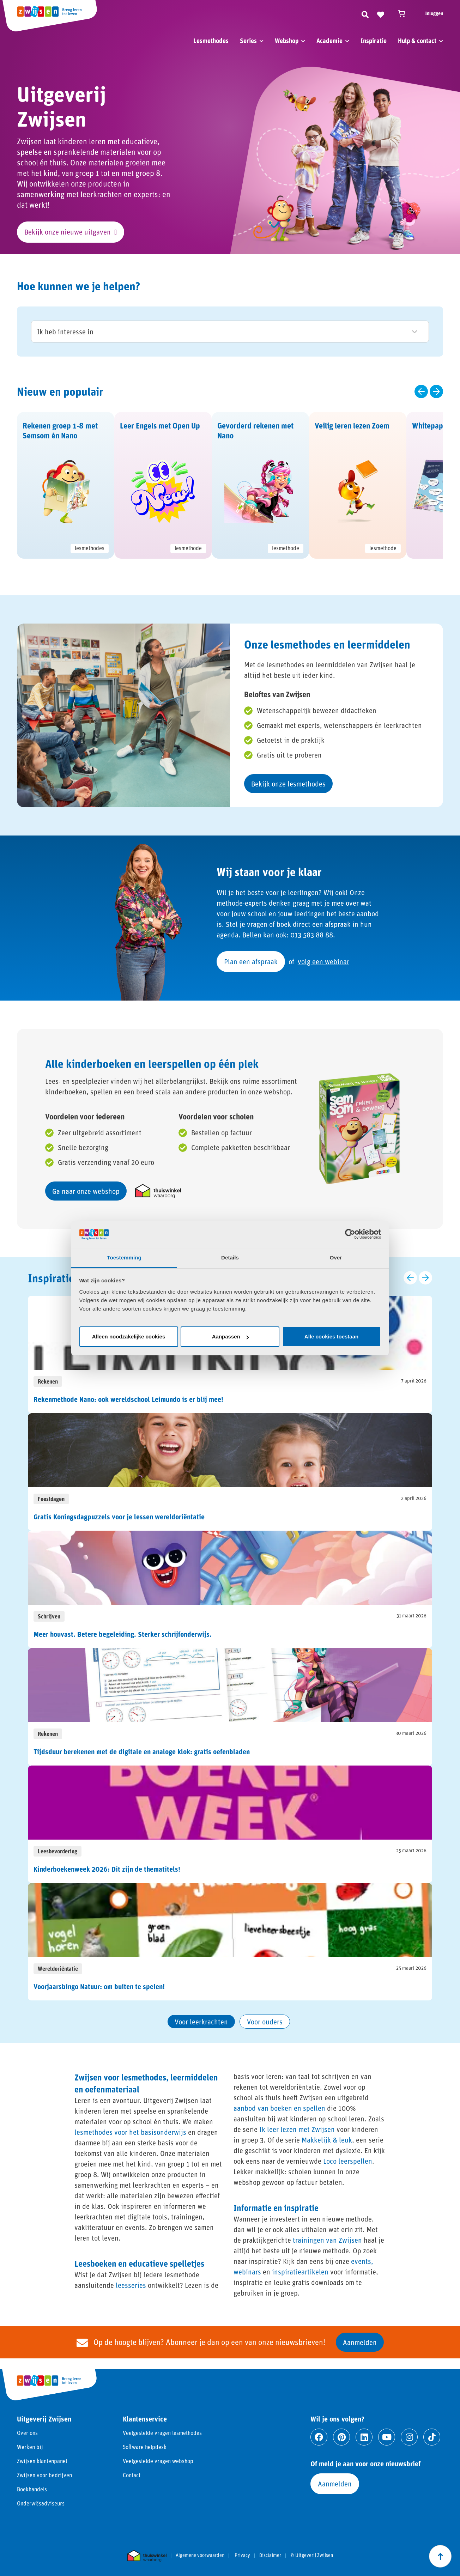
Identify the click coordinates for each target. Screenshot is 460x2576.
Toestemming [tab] (124, 1257)
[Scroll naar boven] (440, 2556)
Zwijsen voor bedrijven (44, 2475)
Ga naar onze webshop (86, 1191)
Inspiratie (374, 40)
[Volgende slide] (436, 391)
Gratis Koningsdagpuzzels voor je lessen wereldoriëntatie (119, 1516)
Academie (329, 40)
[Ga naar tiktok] (431, 2437)
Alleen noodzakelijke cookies (128, 1336)
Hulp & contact (417, 40)
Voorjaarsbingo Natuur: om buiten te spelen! (99, 1986)
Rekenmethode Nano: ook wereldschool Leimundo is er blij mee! (128, 1399)
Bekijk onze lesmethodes (288, 783)
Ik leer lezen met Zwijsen (297, 2129)
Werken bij (30, 2446)
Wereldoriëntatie (58, 1968)
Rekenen (48, 1381)
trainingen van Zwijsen (327, 2239)
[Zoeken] (365, 13)
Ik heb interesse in (227, 331)
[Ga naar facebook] (318, 2437)
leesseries (131, 2285)
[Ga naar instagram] (409, 2437)
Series (248, 40)
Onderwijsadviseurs (41, 2503)
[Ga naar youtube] (386, 2437)
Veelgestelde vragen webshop (158, 2461)
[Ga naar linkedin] (364, 2437)
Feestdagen (51, 1498)
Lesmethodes (211, 40)
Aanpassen (230, 1336)
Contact (131, 2475)
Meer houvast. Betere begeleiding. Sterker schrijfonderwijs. (123, 1634)
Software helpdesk (145, 2446)
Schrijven (49, 1616)
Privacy (242, 2555)
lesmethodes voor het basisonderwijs (130, 2132)
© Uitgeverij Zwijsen (311, 2555)
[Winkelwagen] (405, 13)
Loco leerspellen (347, 2160)
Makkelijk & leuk (327, 2139)
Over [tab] (336, 1257)
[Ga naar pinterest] (341, 2437)
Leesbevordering (57, 1851)
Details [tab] (230, 1257)
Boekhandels (32, 2489)
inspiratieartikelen (300, 2271)
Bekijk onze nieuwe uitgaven (67, 231)
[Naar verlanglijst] (380, 13)
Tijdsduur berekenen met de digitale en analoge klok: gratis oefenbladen (142, 1751)
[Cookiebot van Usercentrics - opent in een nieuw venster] (350, 1234)
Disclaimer (270, 2555)
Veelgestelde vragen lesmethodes (162, 2432)
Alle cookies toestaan (331, 1336)
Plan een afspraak (251, 961)
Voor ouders (265, 2021)
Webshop (286, 40)
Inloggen (434, 13)
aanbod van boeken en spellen (279, 2108)
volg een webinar (323, 961)
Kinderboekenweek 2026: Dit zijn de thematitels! (107, 1868)
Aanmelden (360, 2342)
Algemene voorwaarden (200, 2555)
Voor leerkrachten (201, 2021)
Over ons (27, 2432)
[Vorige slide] (421, 391)
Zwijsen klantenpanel (42, 2461)
